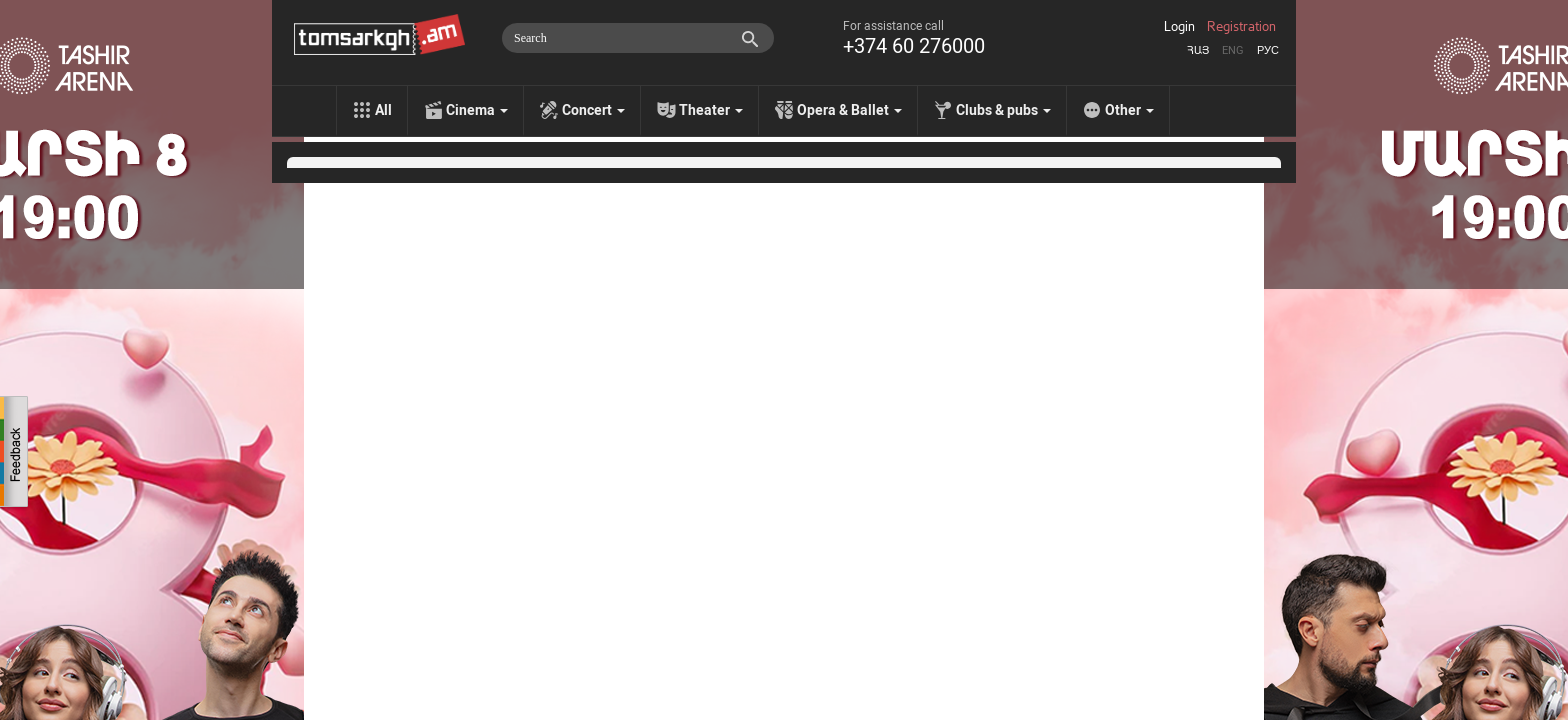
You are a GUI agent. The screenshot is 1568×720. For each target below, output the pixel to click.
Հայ (1198, 50)
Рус (1268, 50)
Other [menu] (1129, 110)
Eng (1233, 50)
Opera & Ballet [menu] (849, 110)
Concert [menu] (593, 110)
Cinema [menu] (477, 110)
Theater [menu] (711, 110)
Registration (1241, 27)
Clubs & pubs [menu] (1003, 110)
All (383, 110)
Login (1179, 27)
